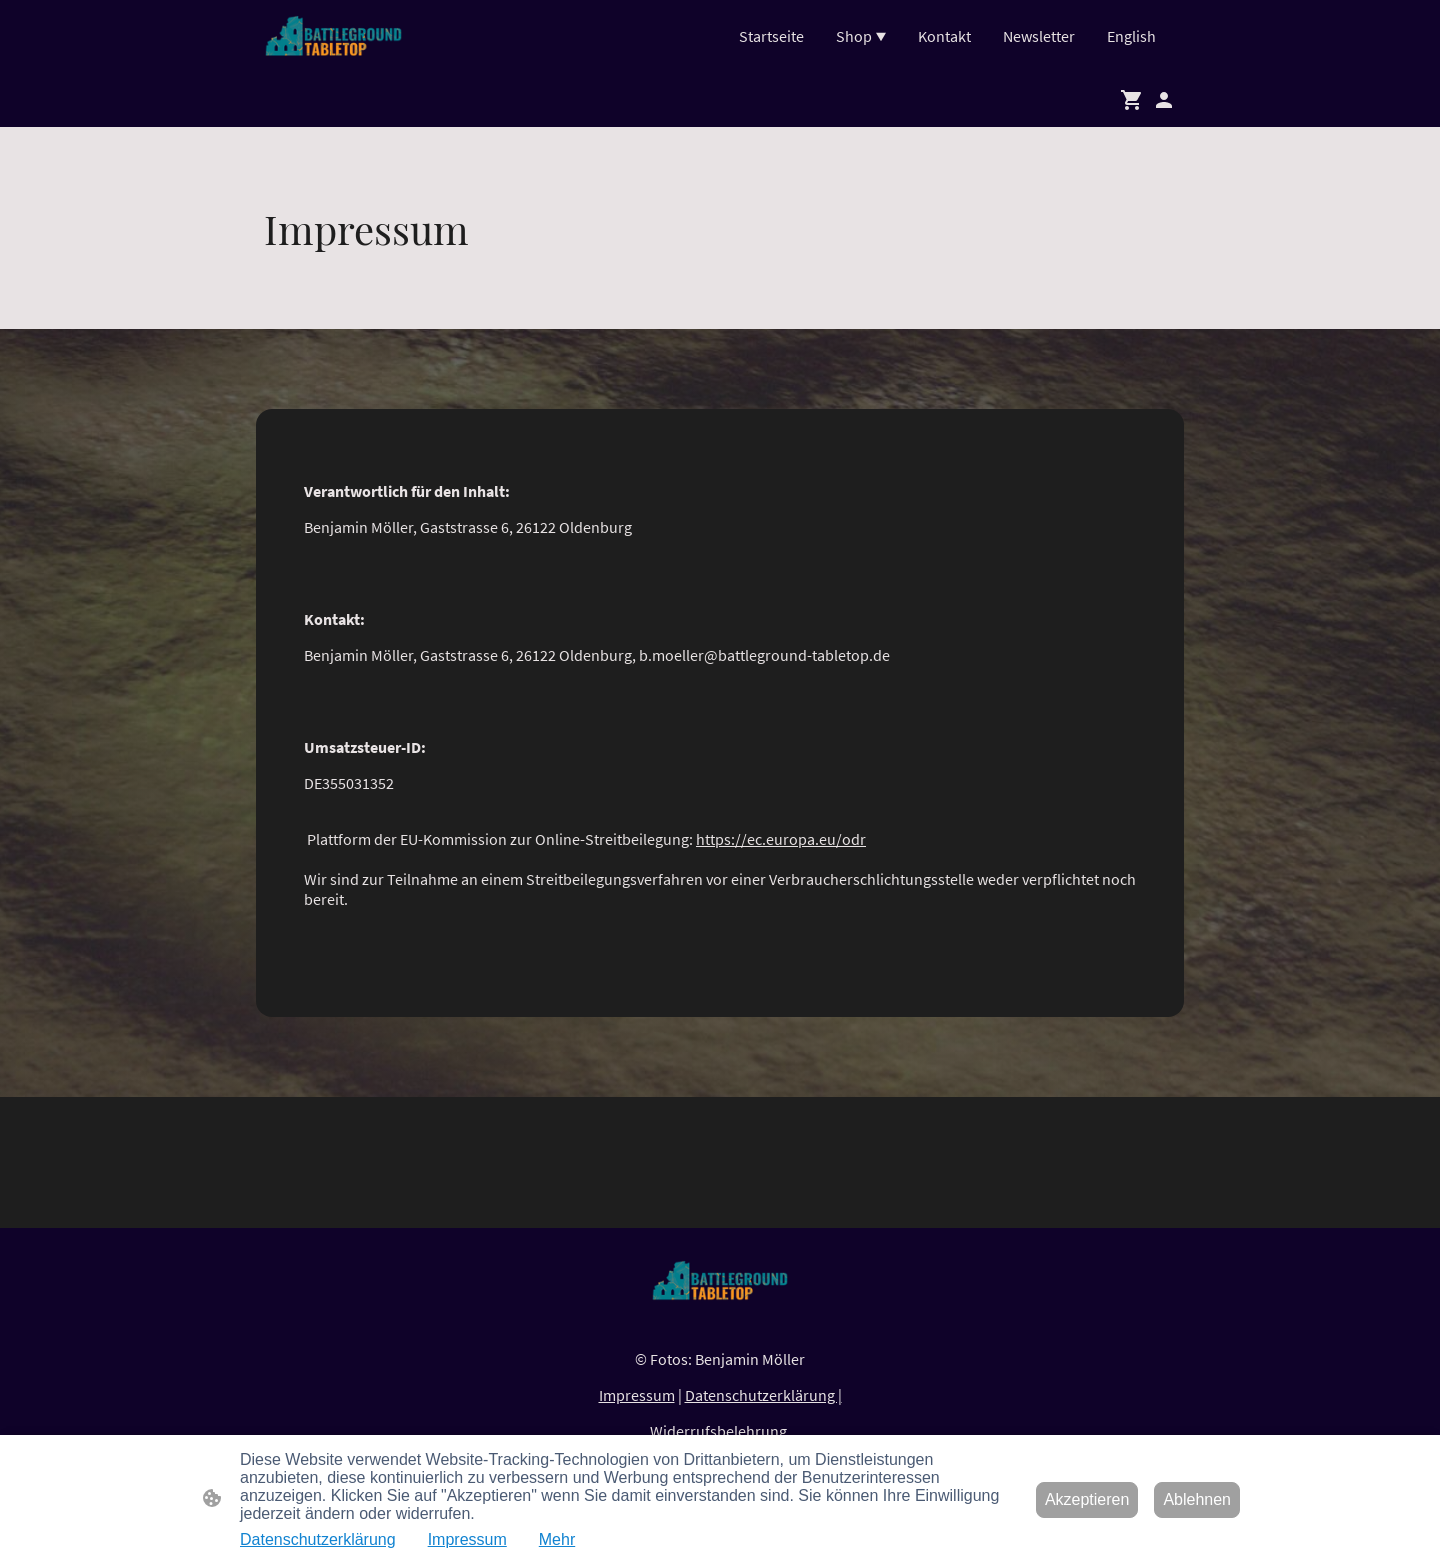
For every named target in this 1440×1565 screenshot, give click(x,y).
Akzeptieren (1087, 1499)
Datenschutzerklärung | (763, 1395)
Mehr (557, 1539)
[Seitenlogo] (333, 36)
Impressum (637, 1395)
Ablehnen (1197, 1499)
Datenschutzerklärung (318, 1539)
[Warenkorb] (1136, 100)
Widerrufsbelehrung (720, 1431)
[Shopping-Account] (1164, 100)
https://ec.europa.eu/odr (781, 839)
